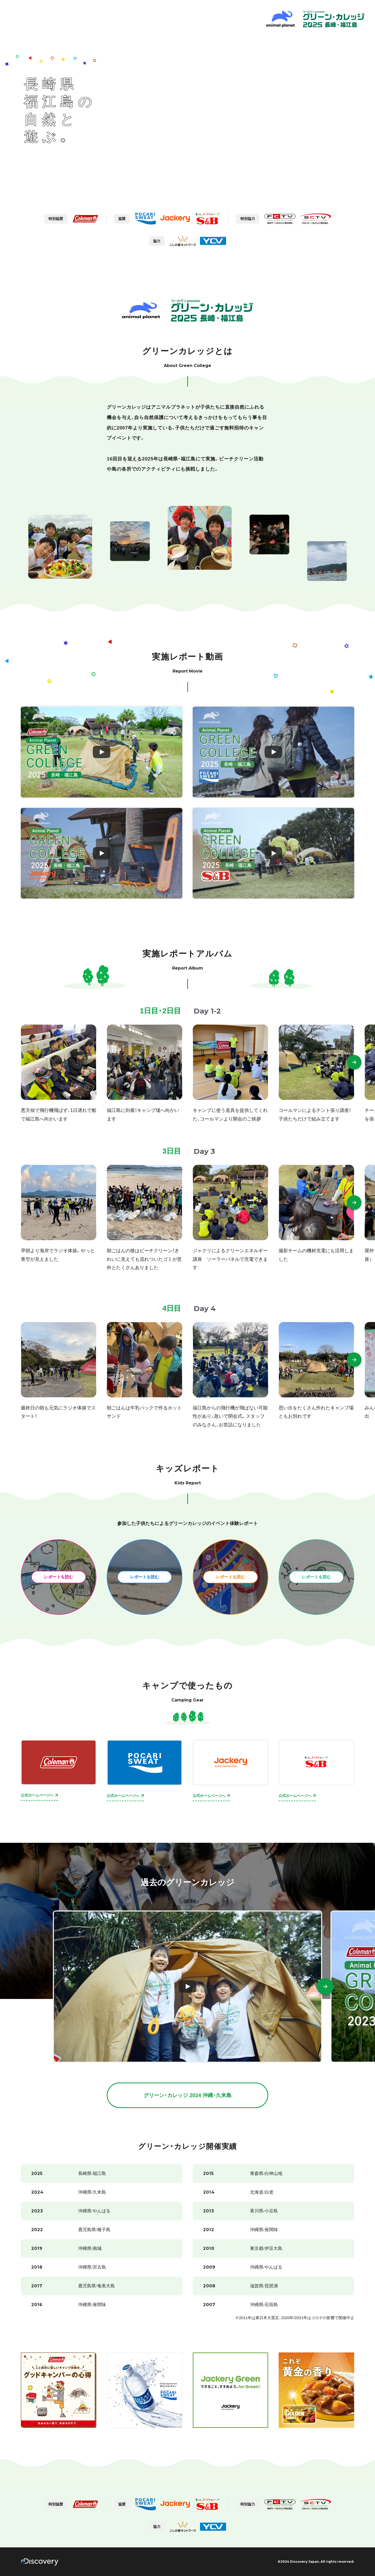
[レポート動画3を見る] (101, 853)
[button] (354, 1062)
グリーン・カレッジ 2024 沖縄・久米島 (187, 2095)
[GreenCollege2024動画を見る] (187, 1987)
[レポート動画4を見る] (273, 853)
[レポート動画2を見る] (273, 752)
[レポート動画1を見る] (101, 752)
